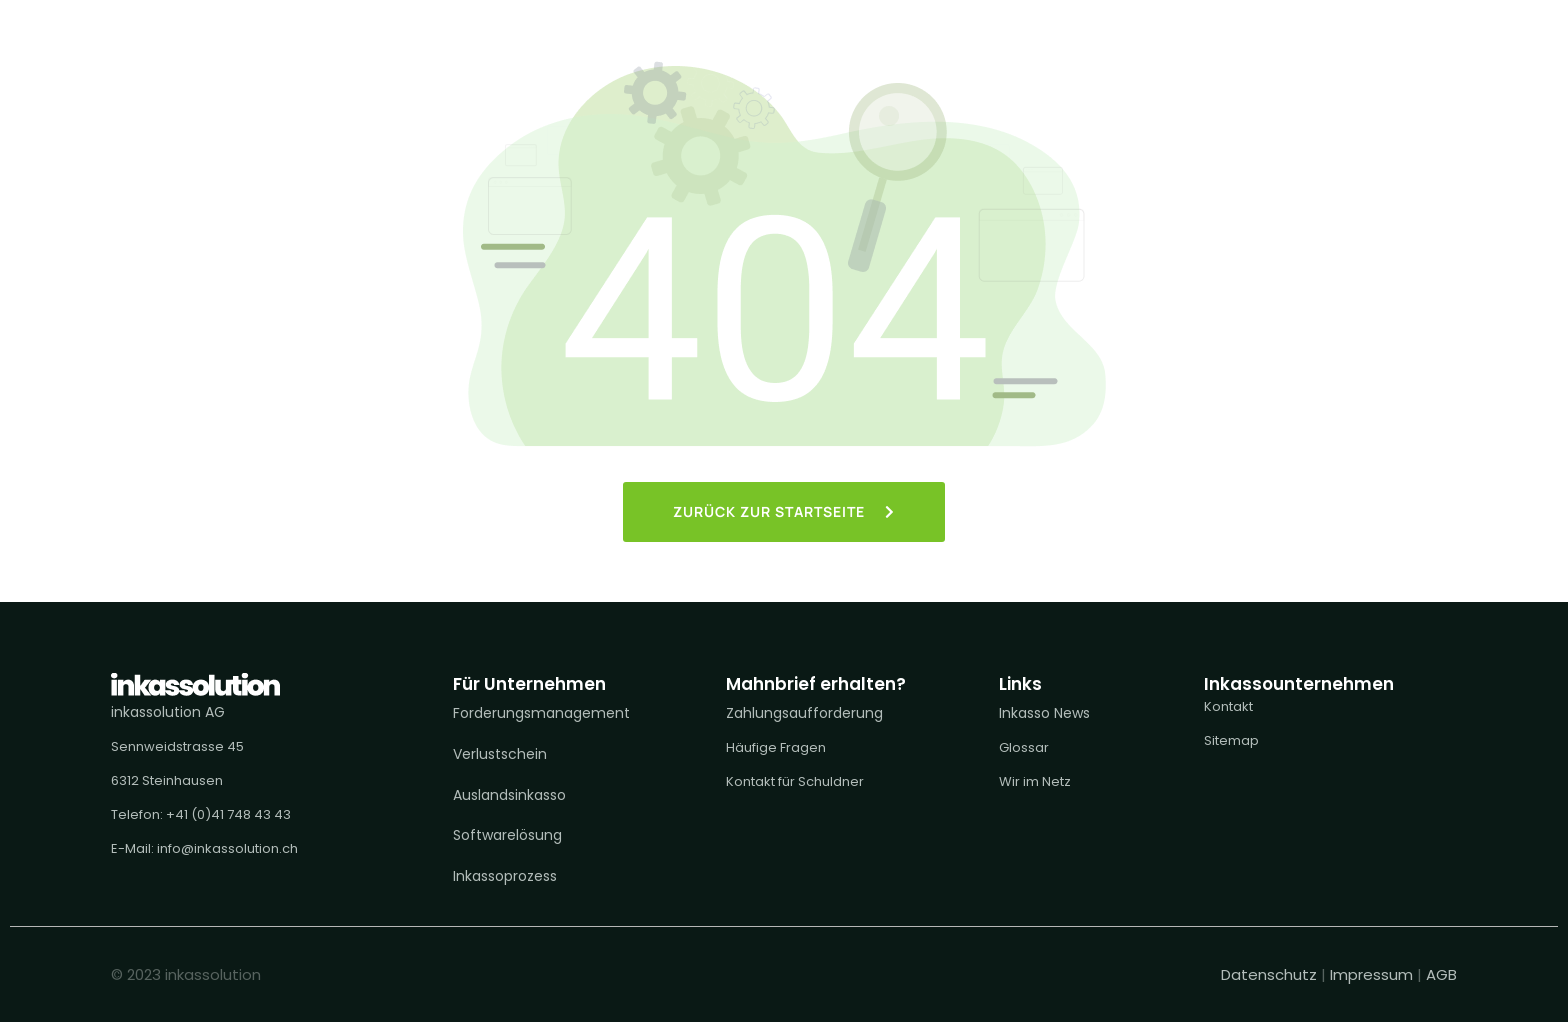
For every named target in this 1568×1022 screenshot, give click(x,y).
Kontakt (1228, 706)
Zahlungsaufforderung (804, 713)
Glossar (1024, 747)
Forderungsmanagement (541, 713)
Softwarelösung (507, 835)
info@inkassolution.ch (227, 848)
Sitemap (1231, 740)
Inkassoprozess (505, 876)
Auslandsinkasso (509, 795)
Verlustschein (500, 754)
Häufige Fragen (776, 747)
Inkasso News (1044, 713)
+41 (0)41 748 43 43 (228, 814)
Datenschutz (1271, 974)
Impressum (1371, 974)
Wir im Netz (1035, 781)
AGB (1441, 974)
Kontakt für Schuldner (795, 781)
